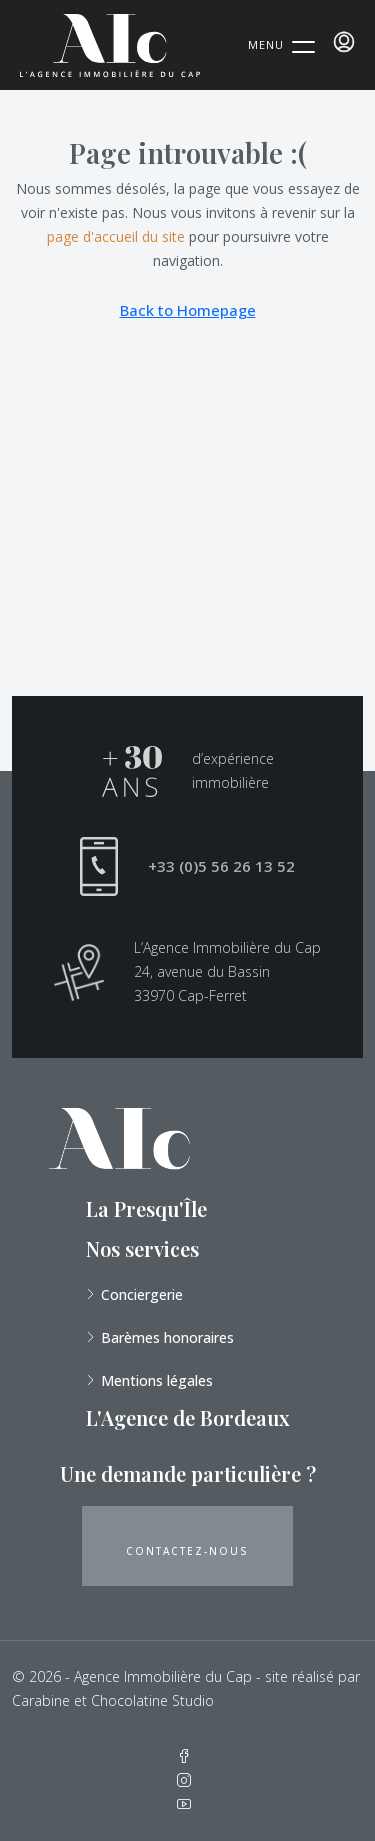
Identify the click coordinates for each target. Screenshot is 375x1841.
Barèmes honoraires (167, 1337)
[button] (187, 1546)
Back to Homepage (188, 310)
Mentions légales (157, 1380)
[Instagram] (188, 1780)
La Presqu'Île (146, 1208)
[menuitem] (344, 42)
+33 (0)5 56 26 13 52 (221, 866)
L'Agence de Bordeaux (188, 1417)
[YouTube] (188, 1804)
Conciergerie (142, 1294)
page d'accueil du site (116, 236)
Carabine (41, 1700)
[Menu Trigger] (281, 44)
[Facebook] (188, 1756)
